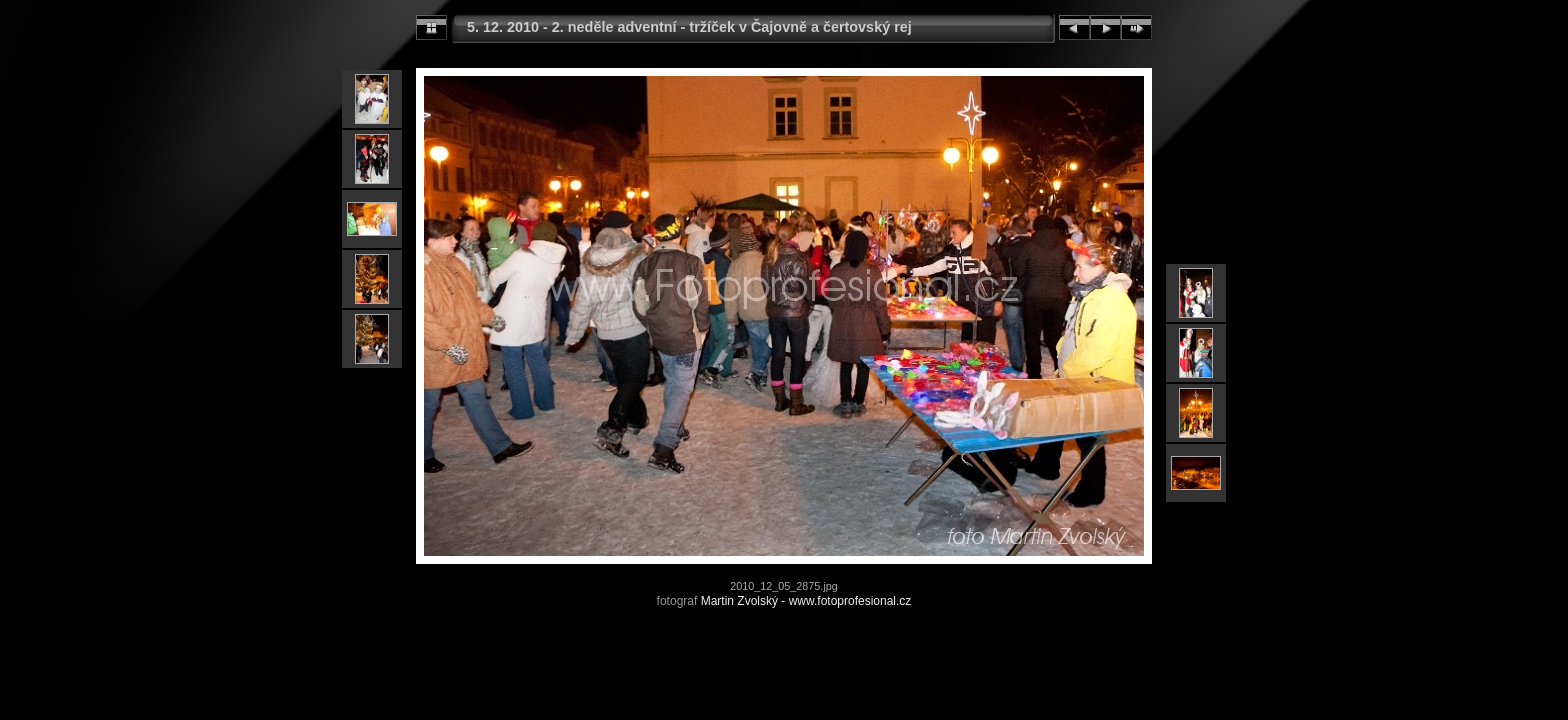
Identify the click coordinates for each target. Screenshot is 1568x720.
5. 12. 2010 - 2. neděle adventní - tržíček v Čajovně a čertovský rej (689, 27)
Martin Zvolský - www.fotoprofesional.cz (806, 601)
